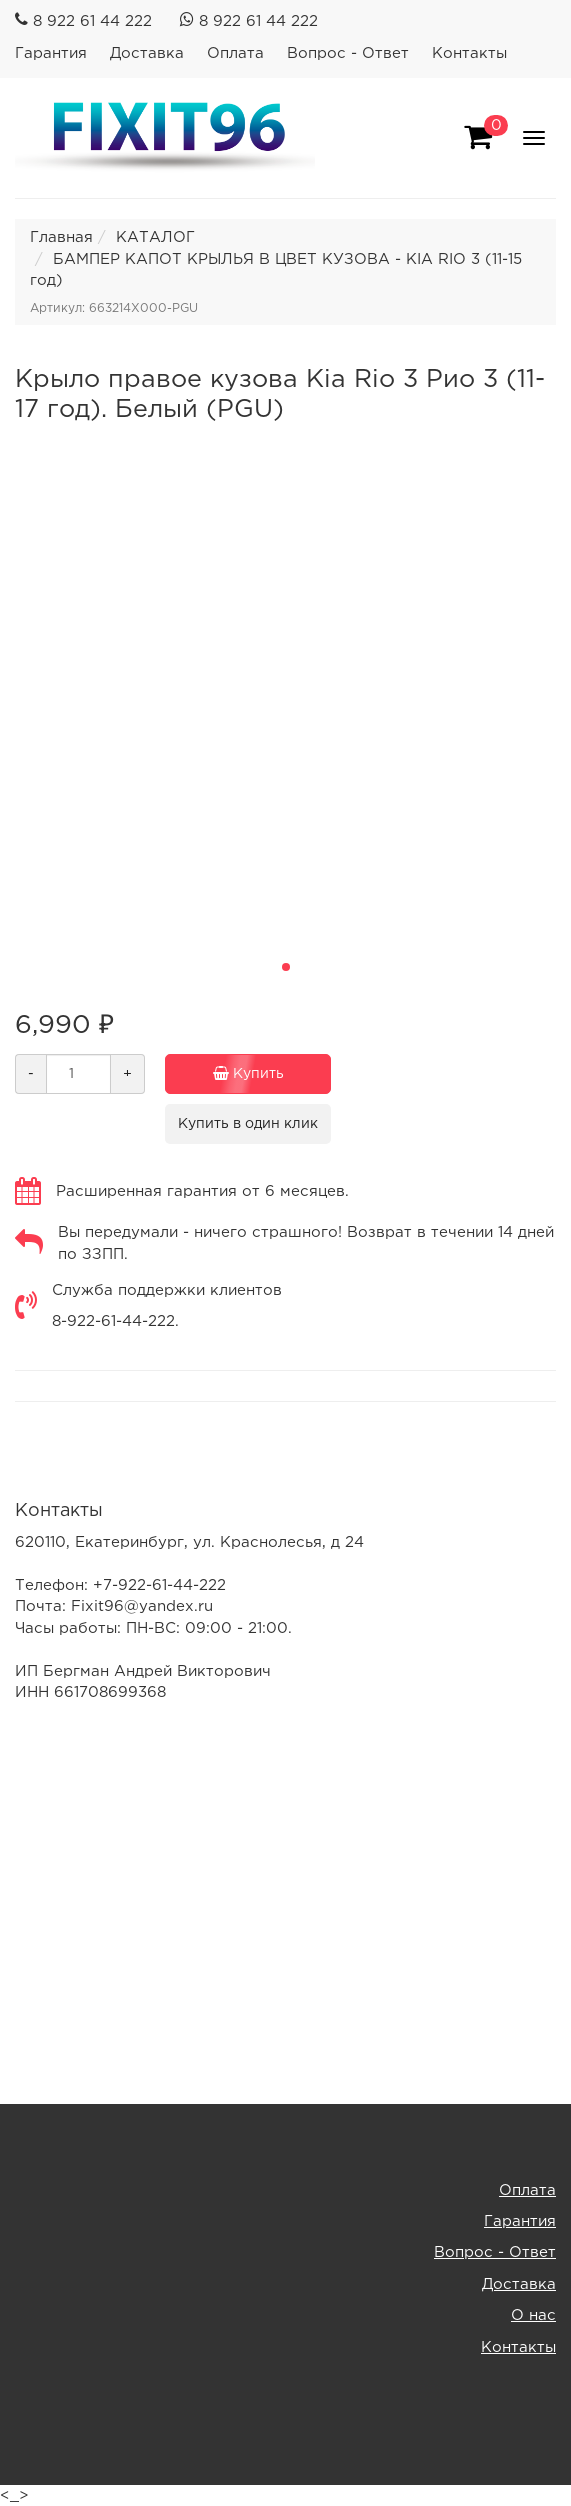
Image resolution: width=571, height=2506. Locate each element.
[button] (286, 967)
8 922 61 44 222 (92, 21)
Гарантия (51, 53)
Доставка (147, 53)
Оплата (235, 53)
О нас (533, 2315)
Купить (242, 1074)
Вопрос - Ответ (348, 53)
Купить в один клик (248, 1124)
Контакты (469, 53)
